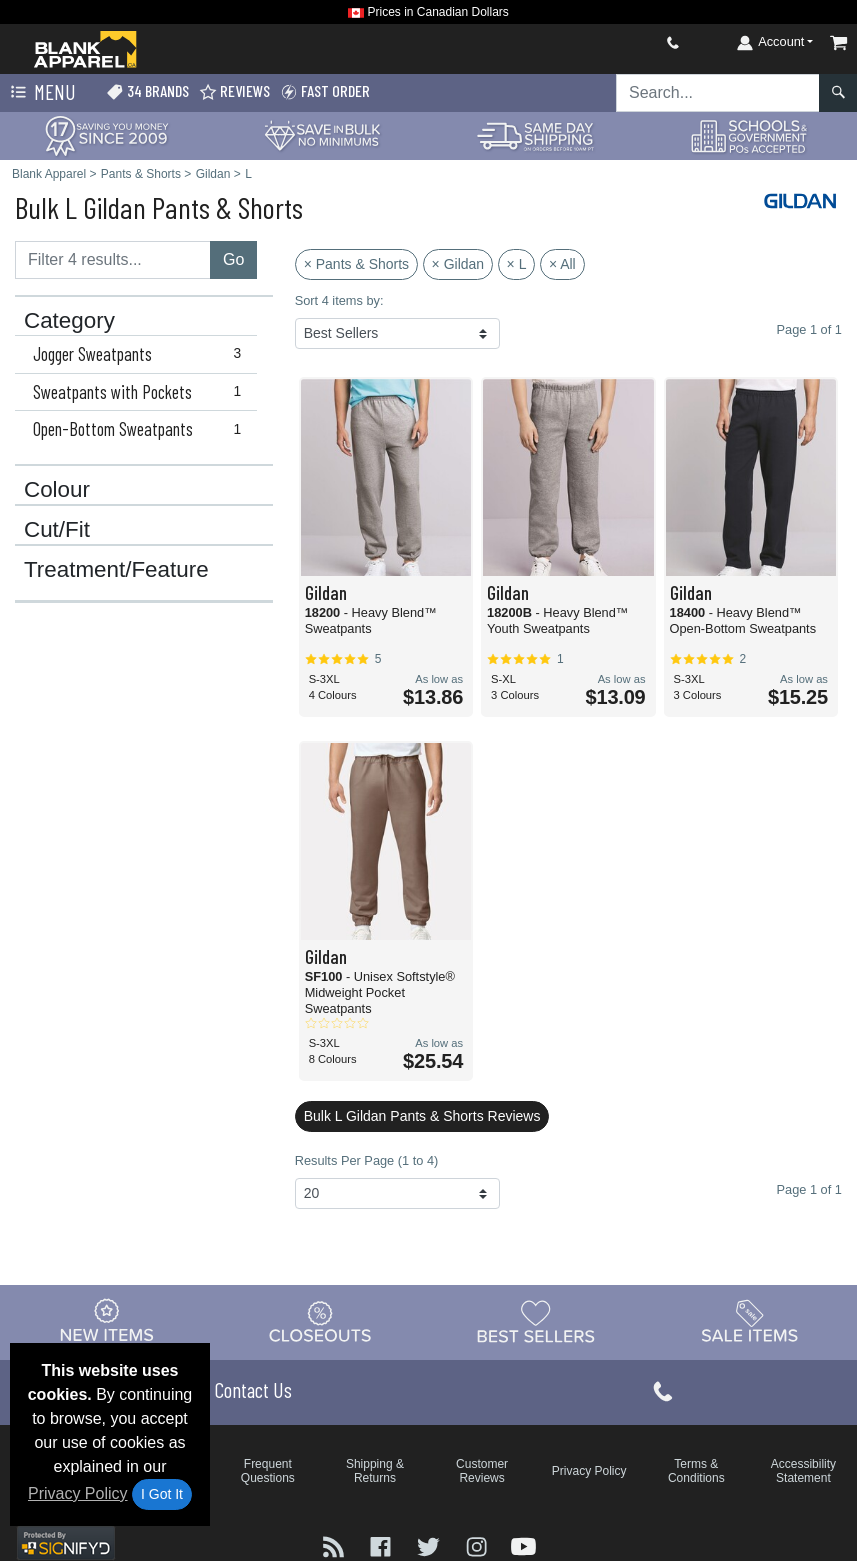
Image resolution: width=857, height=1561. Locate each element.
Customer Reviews (482, 1471)
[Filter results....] (113, 260)
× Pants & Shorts (356, 264)
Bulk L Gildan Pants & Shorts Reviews (422, 1116)
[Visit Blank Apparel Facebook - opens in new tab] (383, 1545)
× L (517, 264)
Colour (57, 490)
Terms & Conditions (696, 1471)
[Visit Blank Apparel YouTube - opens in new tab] (523, 1545)
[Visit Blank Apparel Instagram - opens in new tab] (479, 1545)
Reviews (234, 91)
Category (69, 321)
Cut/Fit (57, 530)
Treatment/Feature (116, 570)
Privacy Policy (78, 1493)
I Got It (162, 1494)
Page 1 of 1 (809, 1189)
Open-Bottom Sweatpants (141, 429)
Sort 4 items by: (339, 300)
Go (233, 259)
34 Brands (147, 91)
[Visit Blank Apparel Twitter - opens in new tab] (431, 1545)
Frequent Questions (268, 1471)
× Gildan (458, 264)
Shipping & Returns (375, 1471)
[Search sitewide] (718, 93)
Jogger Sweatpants (141, 354)
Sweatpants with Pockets (141, 392)
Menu (41, 93)
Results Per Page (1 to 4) (367, 1160)
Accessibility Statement (803, 1471)
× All (562, 264)
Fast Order (325, 91)
